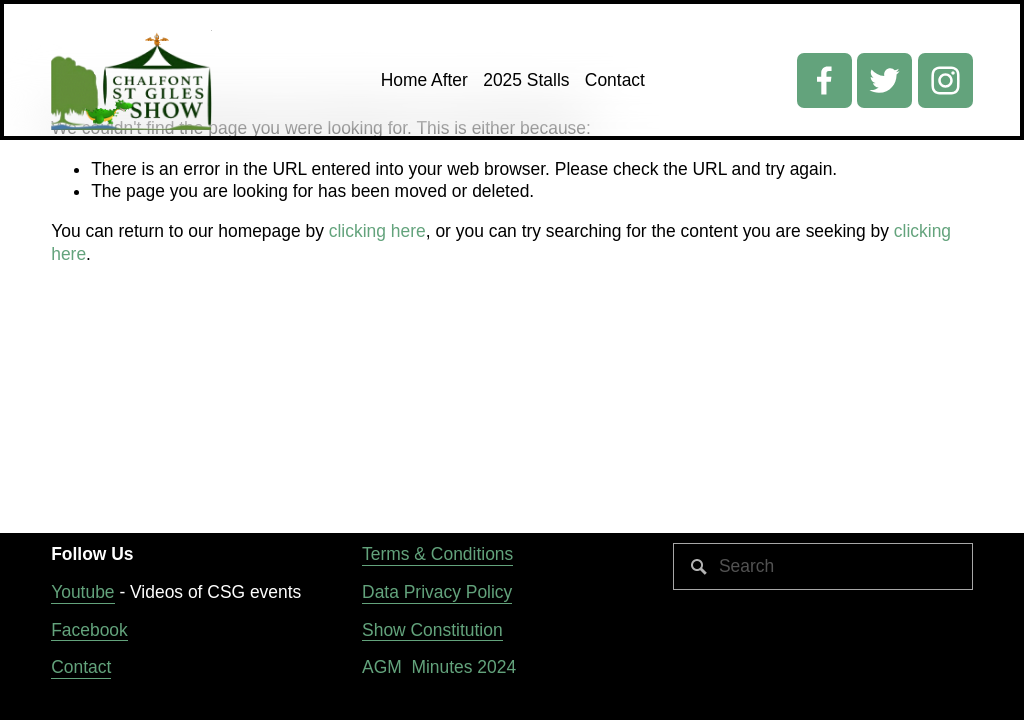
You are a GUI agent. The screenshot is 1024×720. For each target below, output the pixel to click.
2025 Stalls (526, 80)
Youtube (82, 592)
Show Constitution (432, 630)
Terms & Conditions (437, 554)
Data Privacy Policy (437, 592)
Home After (424, 80)
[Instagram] (945, 80)
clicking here (377, 231)
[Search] (823, 566)
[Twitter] (884, 80)
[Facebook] (824, 80)
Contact (615, 80)
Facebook (89, 630)
